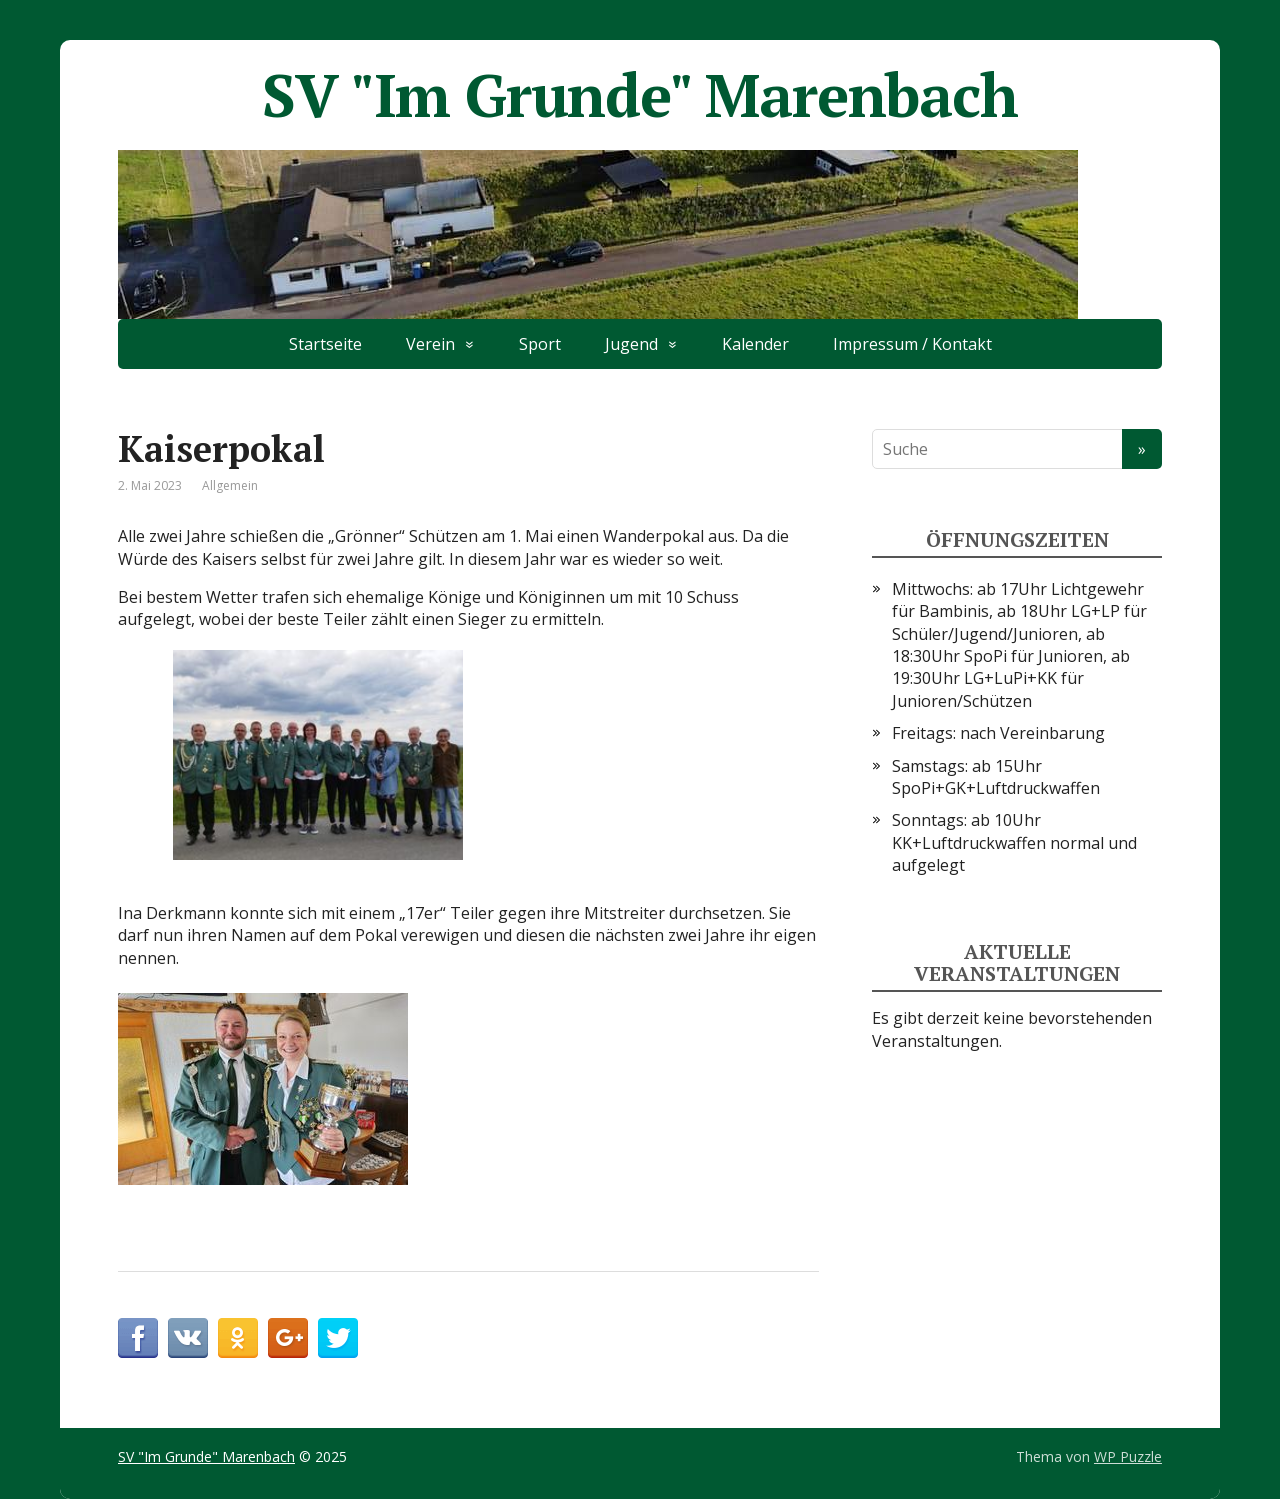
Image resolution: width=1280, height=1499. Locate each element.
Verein (430, 344)
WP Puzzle (1128, 1456)
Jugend (631, 344)
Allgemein (230, 485)
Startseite (325, 344)
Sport (540, 344)
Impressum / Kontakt (912, 344)
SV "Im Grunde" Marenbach (639, 95)
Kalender (755, 344)
